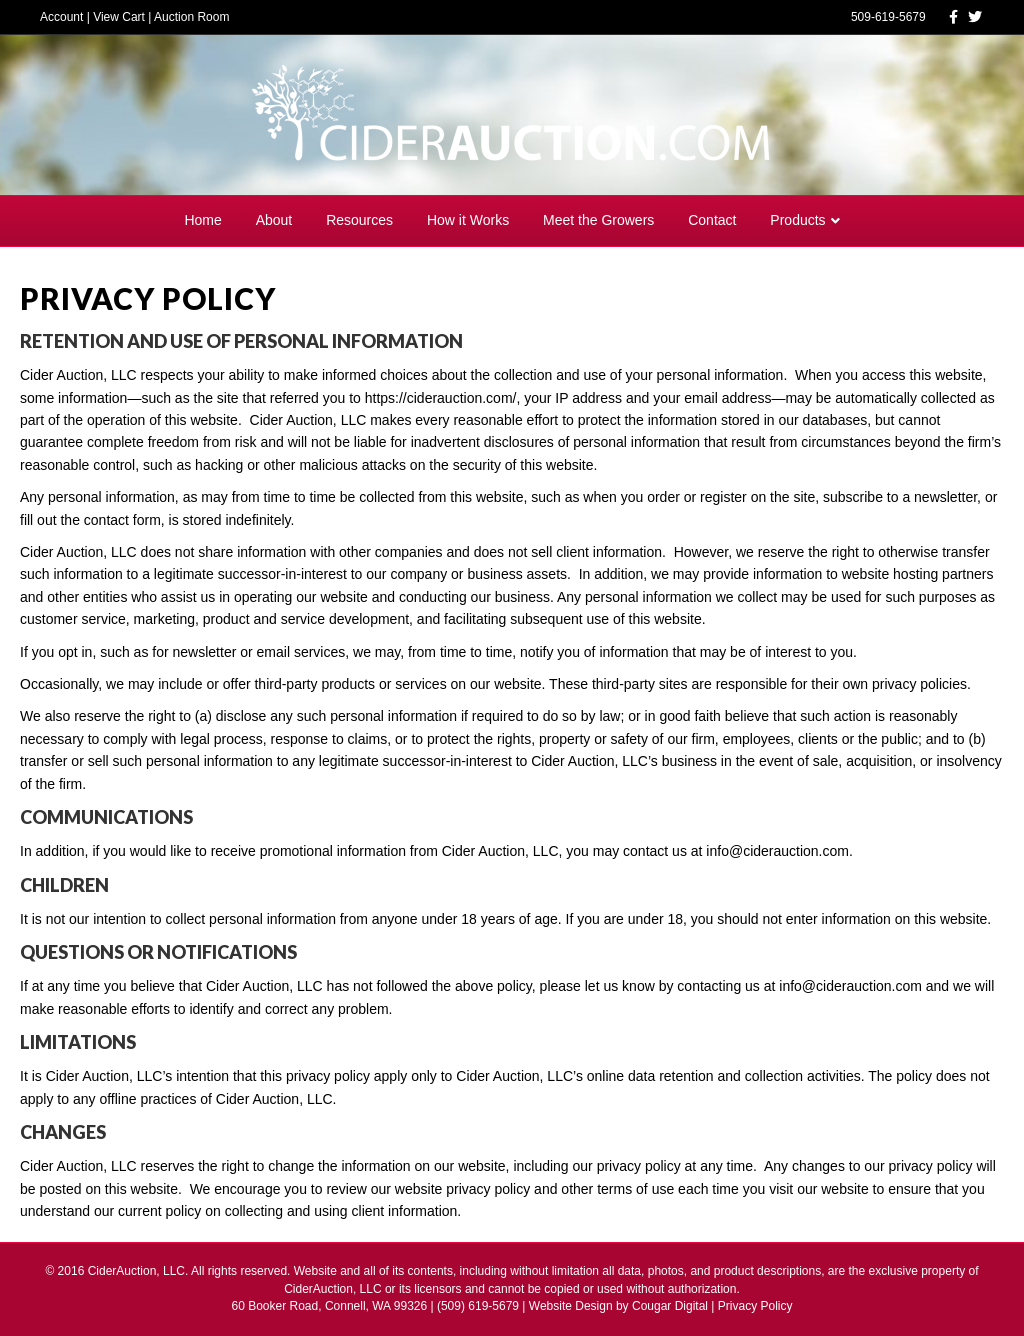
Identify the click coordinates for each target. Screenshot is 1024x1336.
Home (202, 220)
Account (61, 17)
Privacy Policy (755, 1306)
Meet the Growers (598, 220)
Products (797, 220)
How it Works (468, 220)
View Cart (119, 17)
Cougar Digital (670, 1306)
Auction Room (191, 17)
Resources (359, 220)
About (274, 220)
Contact (712, 220)
